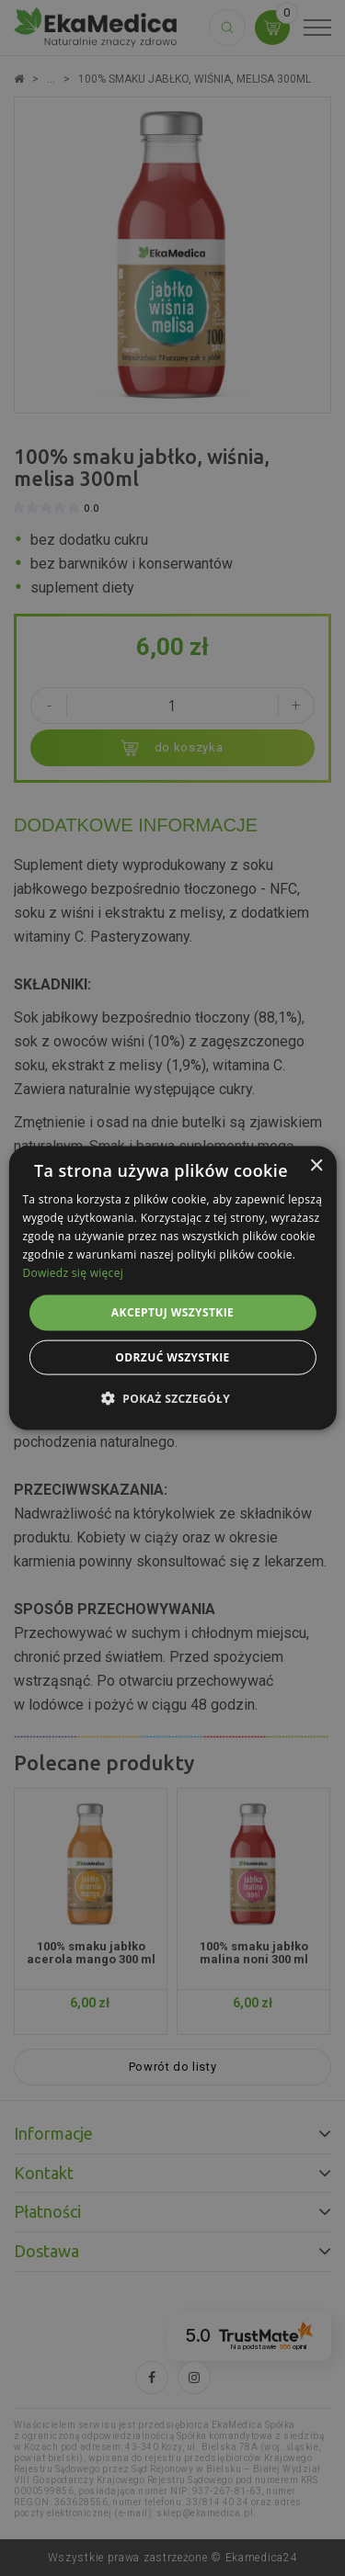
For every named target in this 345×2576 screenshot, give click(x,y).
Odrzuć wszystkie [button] (172, 1356)
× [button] (316, 1166)
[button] (172, 1397)
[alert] (172, 1288)
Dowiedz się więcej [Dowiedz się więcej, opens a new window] (72, 1272)
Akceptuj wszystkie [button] (172, 1312)
